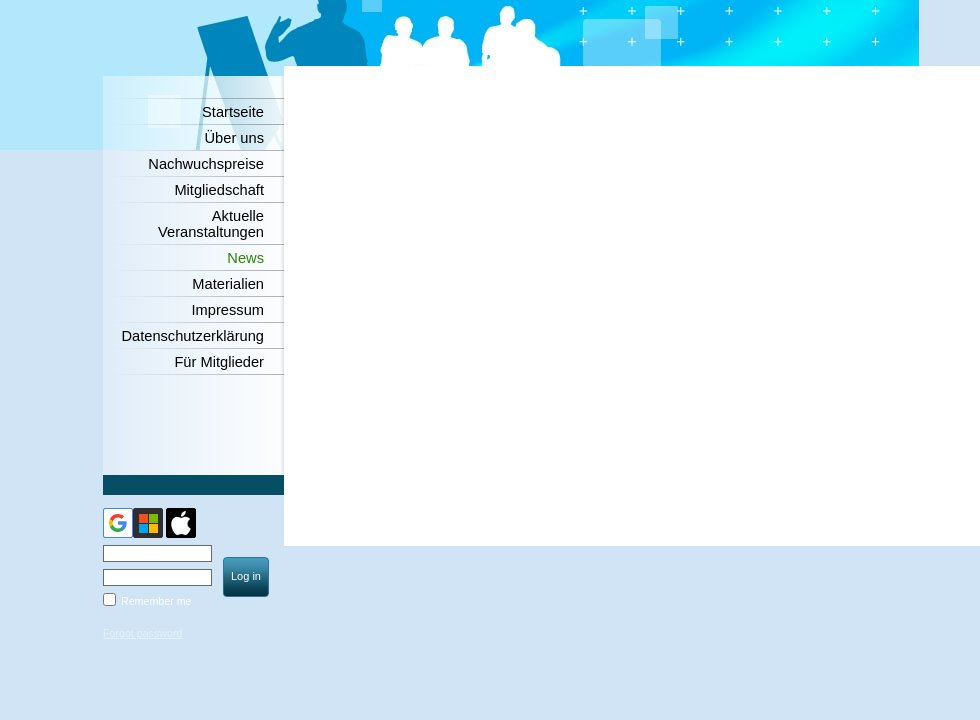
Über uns (234, 138)
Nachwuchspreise (206, 164)
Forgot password (142, 633)
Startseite (233, 112)
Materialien (228, 284)
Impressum (228, 310)
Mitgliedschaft (219, 190)
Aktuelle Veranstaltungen (211, 224)
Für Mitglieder (219, 362)
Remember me (156, 601)
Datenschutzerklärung (192, 336)
